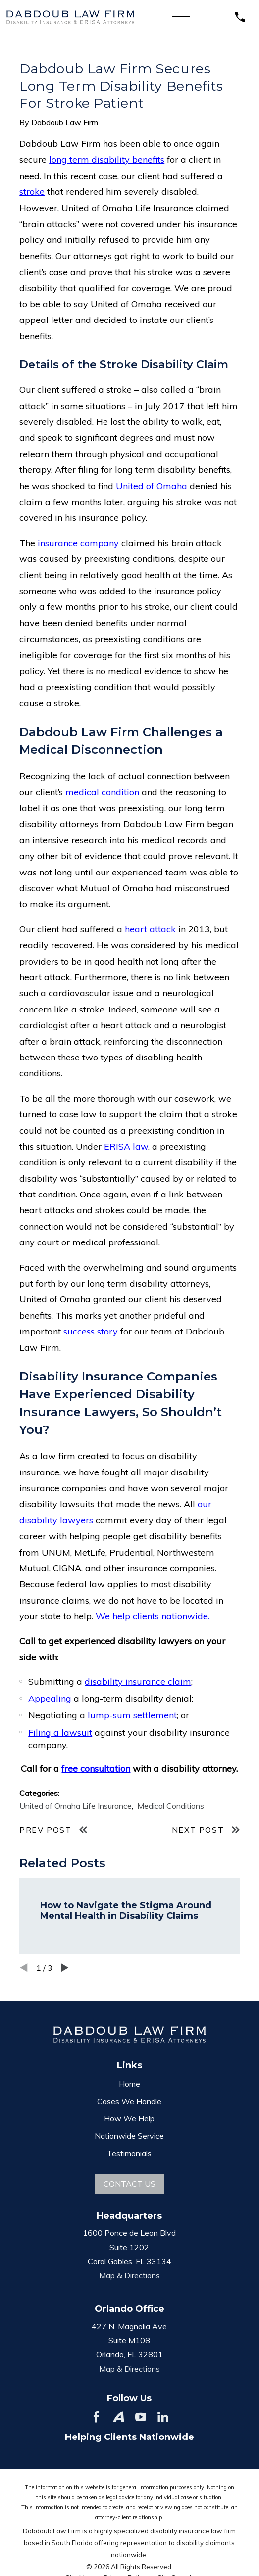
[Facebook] (96, 2416)
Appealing (49, 1698)
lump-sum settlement (132, 1715)
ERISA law (126, 1146)
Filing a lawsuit (60, 1732)
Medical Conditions (170, 1806)
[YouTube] (140, 2416)
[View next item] (64, 1967)
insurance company (78, 543)
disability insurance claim (138, 1681)
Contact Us (129, 2184)
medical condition (102, 792)
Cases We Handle (129, 2101)
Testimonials (129, 2153)
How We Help (129, 2118)
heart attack (150, 929)
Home (129, 2084)
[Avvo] (118, 2416)
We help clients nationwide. (152, 1616)
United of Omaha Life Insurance (75, 1806)
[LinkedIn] (162, 2416)
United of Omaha (151, 486)
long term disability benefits (106, 159)
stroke (32, 191)
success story (90, 1331)
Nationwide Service (129, 2136)
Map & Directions (129, 2275)
